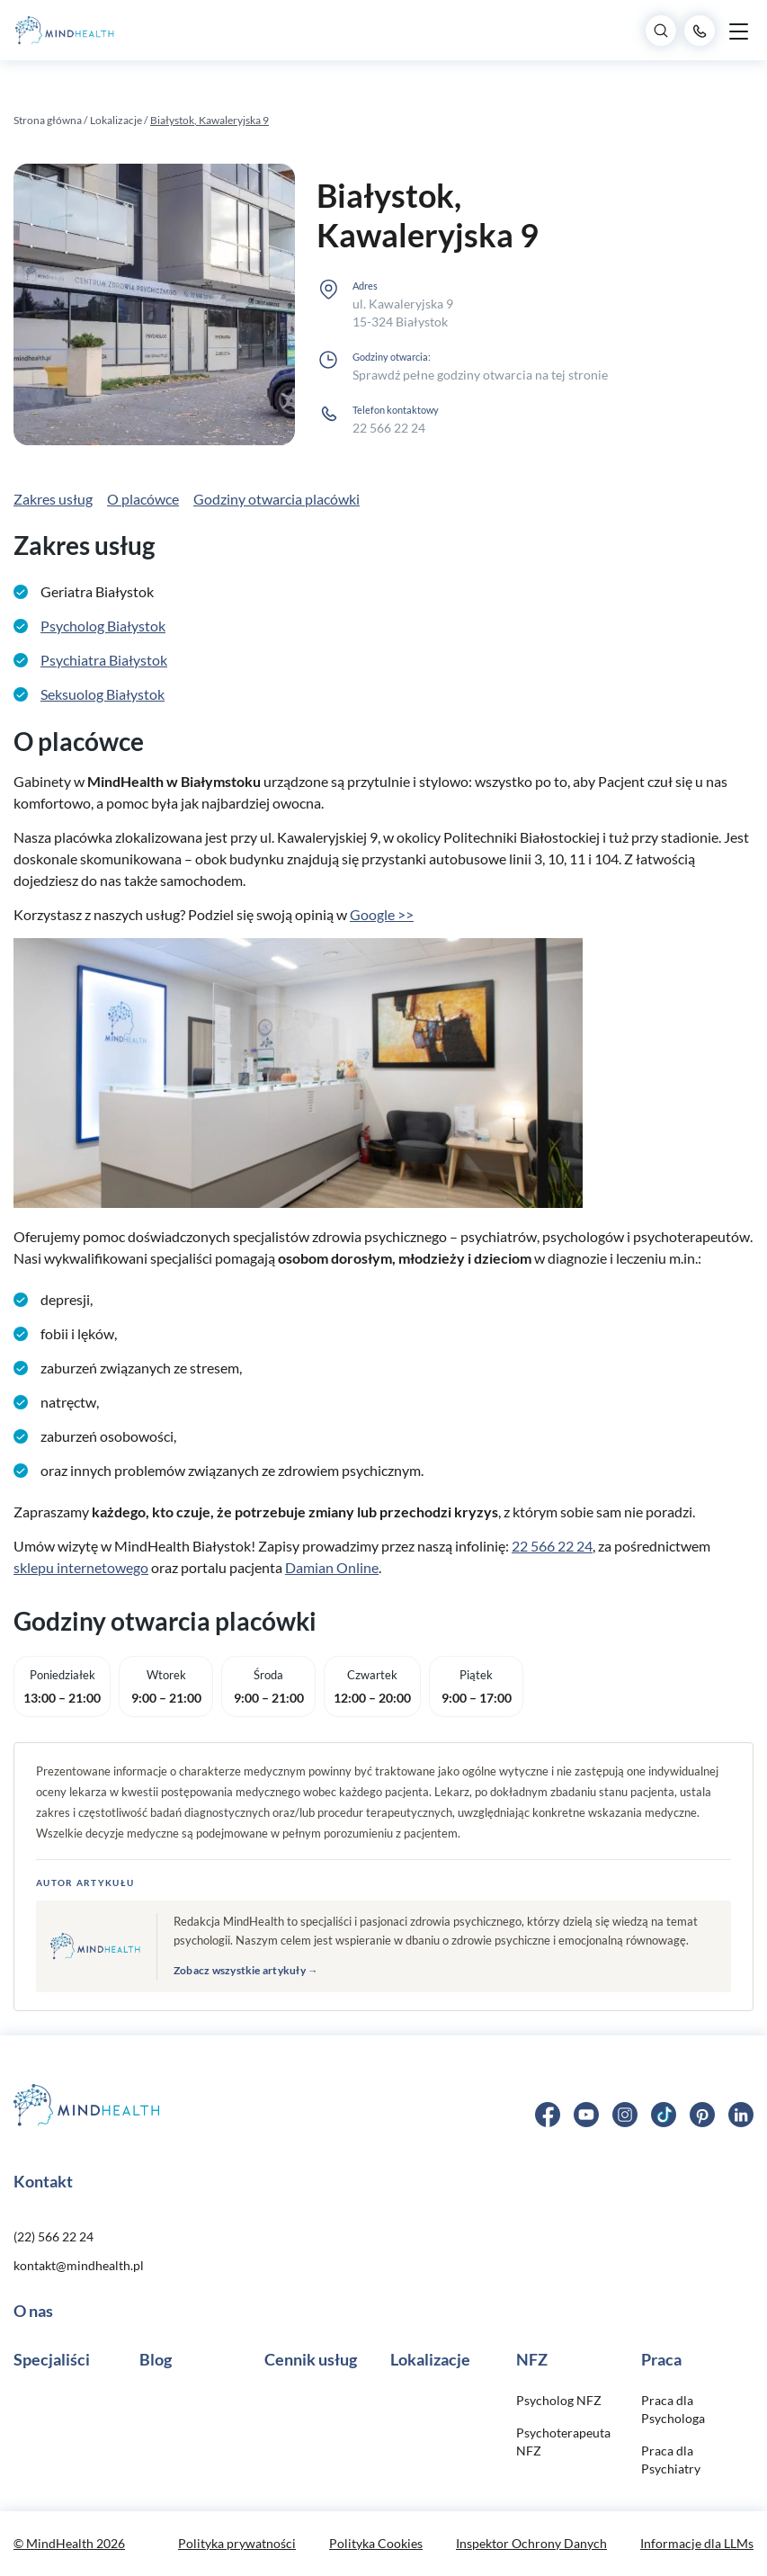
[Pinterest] (702, 2112)
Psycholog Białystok (102, 625)
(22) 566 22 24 (53, 2236)
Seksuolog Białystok (102, 693)
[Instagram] (625, 2112)
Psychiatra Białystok (103, 659)
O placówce (143, 498)
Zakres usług (53, 498)
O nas (33, 2311)
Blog (155, 2359)
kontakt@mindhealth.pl (78, 2265)
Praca (661, 2359)
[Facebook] (547, 2112)
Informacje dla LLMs (697, 2543)
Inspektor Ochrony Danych (531, 2543)
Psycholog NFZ (559, 2400)
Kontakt (43, 2181)
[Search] (661, 30)
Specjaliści (51, 2359)
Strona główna (47, 120)
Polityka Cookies (376, 2543)
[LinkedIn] (741, 2112)
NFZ (532, 2359)
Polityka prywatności (237, 2543)
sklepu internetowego (80, 1567)
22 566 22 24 (388, 427)
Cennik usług (310, 2359)
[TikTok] (663, 2112)
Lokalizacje (117, 120)
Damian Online (332, 1567)
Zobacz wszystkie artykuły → (246, 1970)
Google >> (382, 914)
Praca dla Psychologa (673, 2409)
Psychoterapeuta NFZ (563, 2441)
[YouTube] (586, 2112)
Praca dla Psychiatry (670, 2459)
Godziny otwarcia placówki (276, 498)
